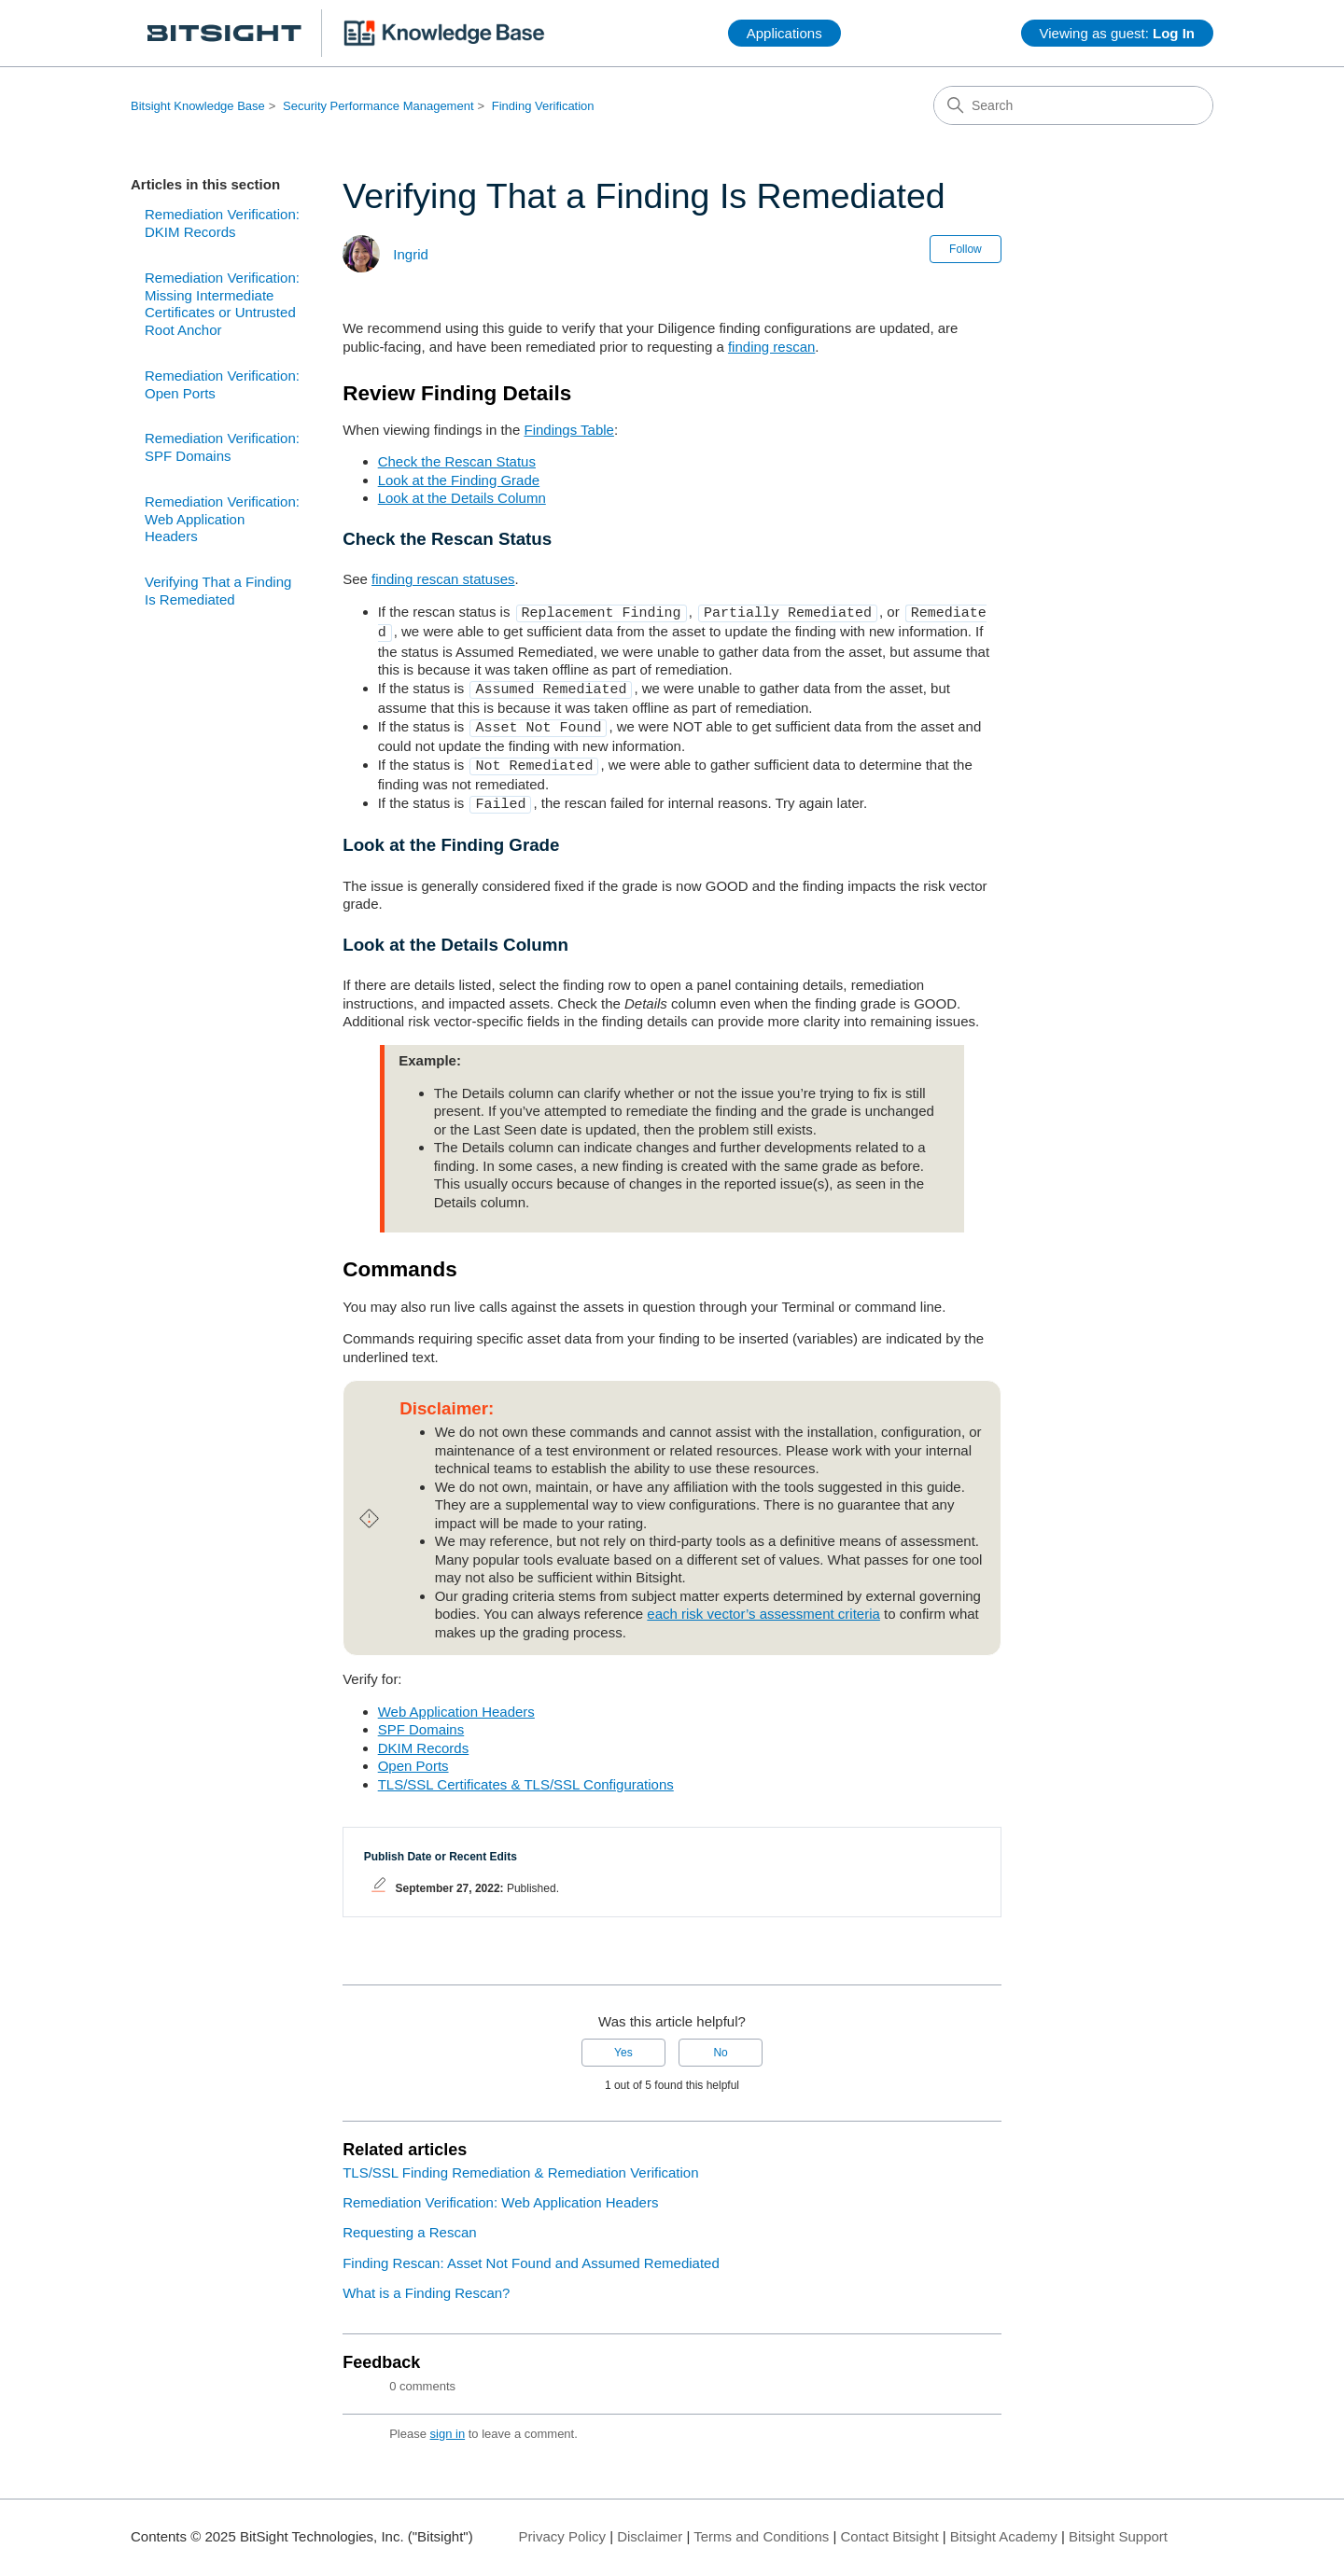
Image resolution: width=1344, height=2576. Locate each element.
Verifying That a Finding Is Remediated (218, 590)
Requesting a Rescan (409, 2221)
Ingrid (410, 254)
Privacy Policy (562, 2525)
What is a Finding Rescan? (426, 2282)
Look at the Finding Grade (458, 480)
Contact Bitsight (890, 2525)
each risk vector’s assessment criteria (763, 1602)
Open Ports (413, 1754)
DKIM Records (423, 1737)
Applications (784, 33)
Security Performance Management (378, 106)
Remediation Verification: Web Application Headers (222, 519)
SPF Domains (421, 1718)
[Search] (1073, 105)
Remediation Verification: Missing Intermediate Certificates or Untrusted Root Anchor (222, 304)
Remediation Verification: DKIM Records (222, 223)
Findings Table (568, 430)
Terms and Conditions (761, 2525)
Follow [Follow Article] (965, 249)
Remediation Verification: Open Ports (222, 384)
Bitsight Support (1118, 2525)
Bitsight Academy (1003, 2525)
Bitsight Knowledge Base (198, 106)
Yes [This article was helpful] (623, 2041)
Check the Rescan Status (457, 461)
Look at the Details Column (462, 498)
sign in (448, 2423)
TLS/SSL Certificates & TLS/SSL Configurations (526, 1773)
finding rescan (771, 347)
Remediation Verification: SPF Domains (222, 447)
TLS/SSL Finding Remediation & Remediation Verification (520, 2161)
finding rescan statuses (442, 579)
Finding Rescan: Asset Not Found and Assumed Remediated (531, 2252)
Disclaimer (649, 2525)
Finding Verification (543, 106)
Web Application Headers (456, 1700)
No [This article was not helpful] (720, 2041)
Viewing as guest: (1117, 33)
